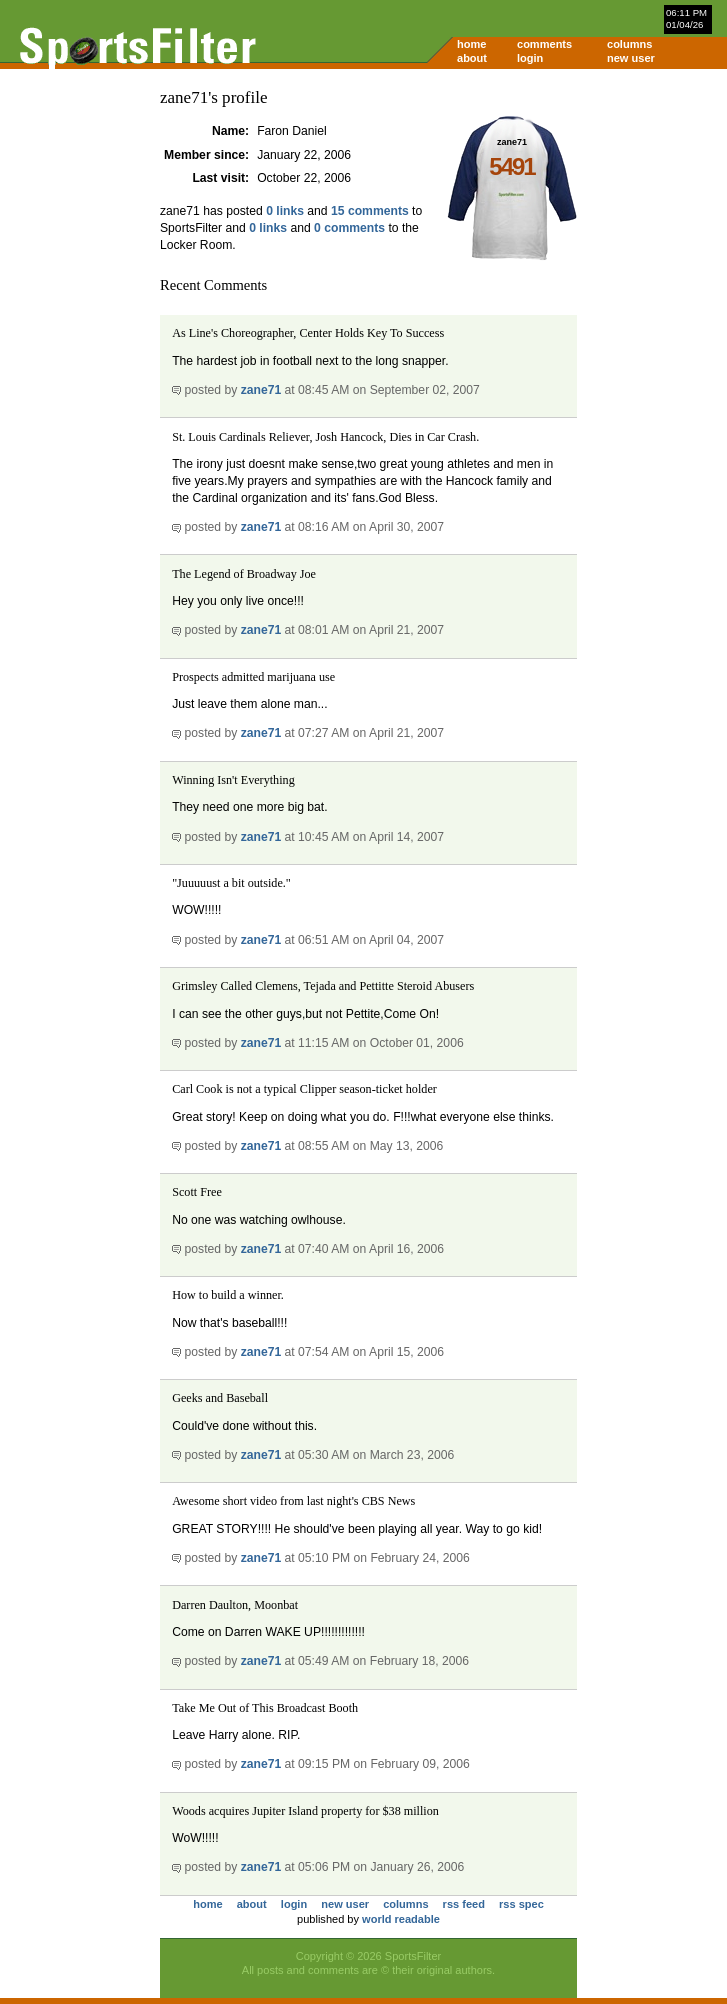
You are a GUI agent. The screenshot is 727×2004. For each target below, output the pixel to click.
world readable (401, 1919)
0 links (285, 211)
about (472, 58)
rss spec (521, 1904)
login (530, 58)
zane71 (261, 390)
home (471, 44)
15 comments (370, 211)
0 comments (349, 228)
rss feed (464, 1904)
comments (544, 44)
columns (629, 44)
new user (631, 58)
